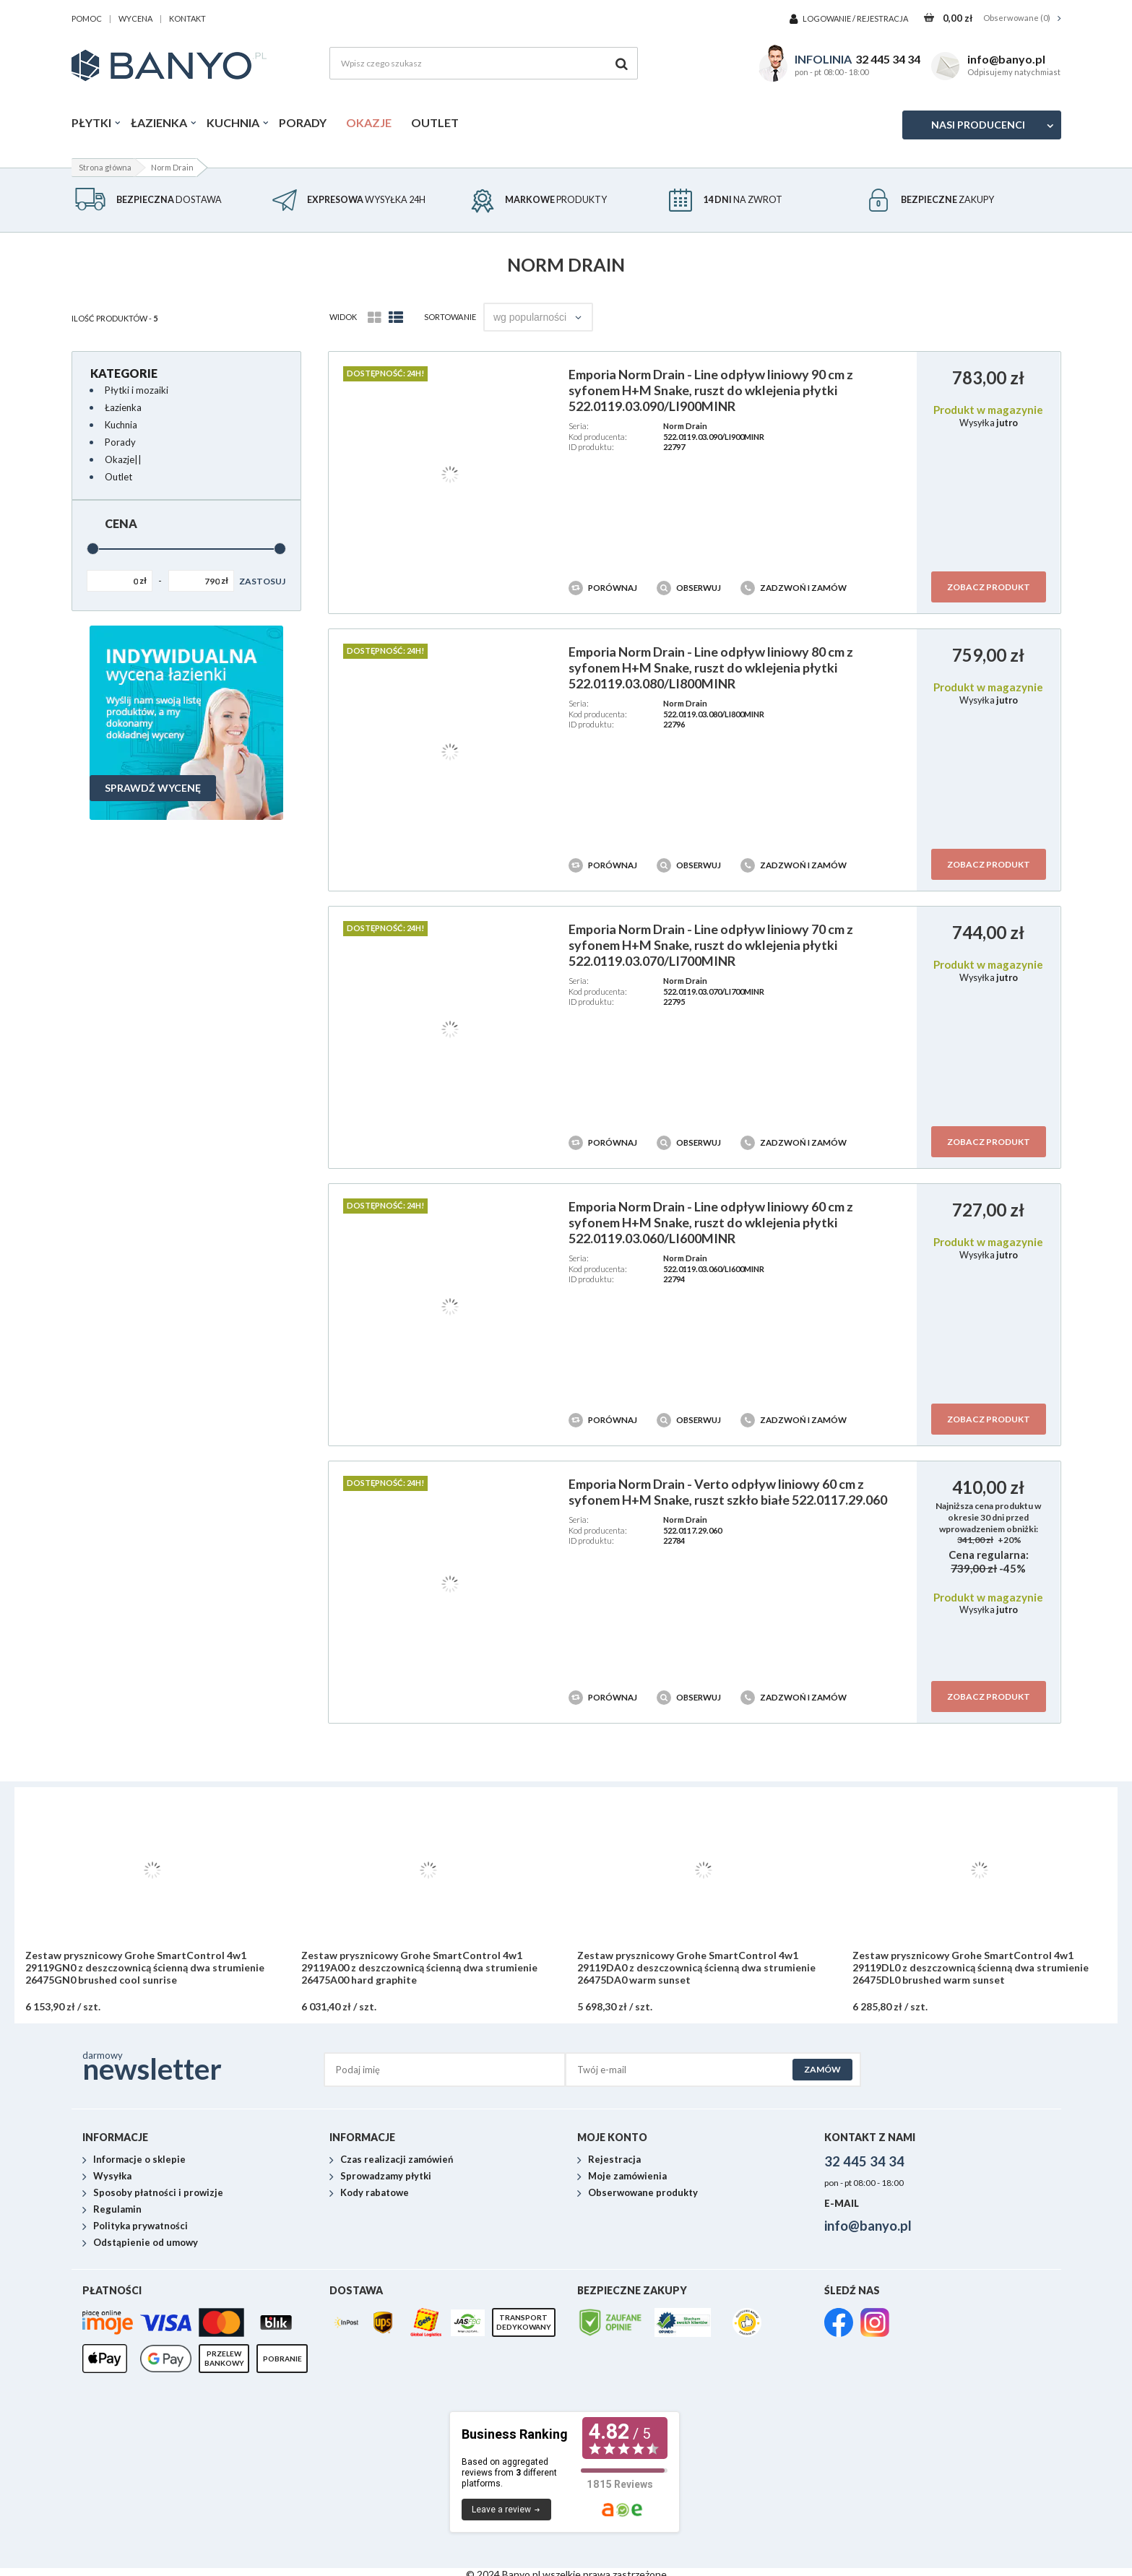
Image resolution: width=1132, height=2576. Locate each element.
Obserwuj (689, 587)
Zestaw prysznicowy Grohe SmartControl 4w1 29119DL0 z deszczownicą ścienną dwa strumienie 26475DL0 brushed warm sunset (970, 1968)
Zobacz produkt (988, 587)
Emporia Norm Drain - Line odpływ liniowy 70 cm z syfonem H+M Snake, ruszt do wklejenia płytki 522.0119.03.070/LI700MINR (711, 945)
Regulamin (117, 2210)
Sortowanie (450, 316)
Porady (303, 122)
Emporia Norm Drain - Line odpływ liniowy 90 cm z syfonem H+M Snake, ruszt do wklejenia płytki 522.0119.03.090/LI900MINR (711, 390)
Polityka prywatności (140, 2226)
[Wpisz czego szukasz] (483, 63)
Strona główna (105, 167)
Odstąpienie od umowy (145, 2243)
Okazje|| (123, 459)
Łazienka (159, 122)
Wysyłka (112, 2176)
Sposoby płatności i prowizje (158, 2193)
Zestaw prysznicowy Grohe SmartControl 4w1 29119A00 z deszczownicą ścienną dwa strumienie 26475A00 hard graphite (419, 1968)
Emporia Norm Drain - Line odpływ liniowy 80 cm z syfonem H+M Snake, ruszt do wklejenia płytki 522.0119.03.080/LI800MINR (711, 667)
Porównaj (604, 587)
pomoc (87, 18)
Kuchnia (233, 122)
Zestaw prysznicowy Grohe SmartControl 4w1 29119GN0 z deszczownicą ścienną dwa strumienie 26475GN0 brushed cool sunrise (144, 1968)
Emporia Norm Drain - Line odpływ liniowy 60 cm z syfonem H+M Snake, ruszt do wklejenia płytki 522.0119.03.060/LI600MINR (711, 1222)
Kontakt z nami (869, 2137)
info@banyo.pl (1006, 59)
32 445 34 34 (887, 59)
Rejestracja (882, 18)
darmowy (203, 2065)
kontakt (187, 18)
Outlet (435, 122)
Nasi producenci (978, 124)
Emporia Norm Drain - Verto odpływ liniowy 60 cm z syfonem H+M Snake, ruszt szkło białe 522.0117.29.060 (728, 1492)
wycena (135, 18)
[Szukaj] (621, 63)
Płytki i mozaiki (136, 390)
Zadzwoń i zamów (793, 587)
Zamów (822, 2069)
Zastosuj (262, 581)
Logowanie (827, 18)
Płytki (91, 122)
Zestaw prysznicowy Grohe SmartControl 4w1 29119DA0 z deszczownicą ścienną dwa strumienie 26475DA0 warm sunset (696, 1968)
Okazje (369, 122)
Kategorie (123, 373)
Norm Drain (685, 426)
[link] (838, 2324)
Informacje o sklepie (139, 2160)
